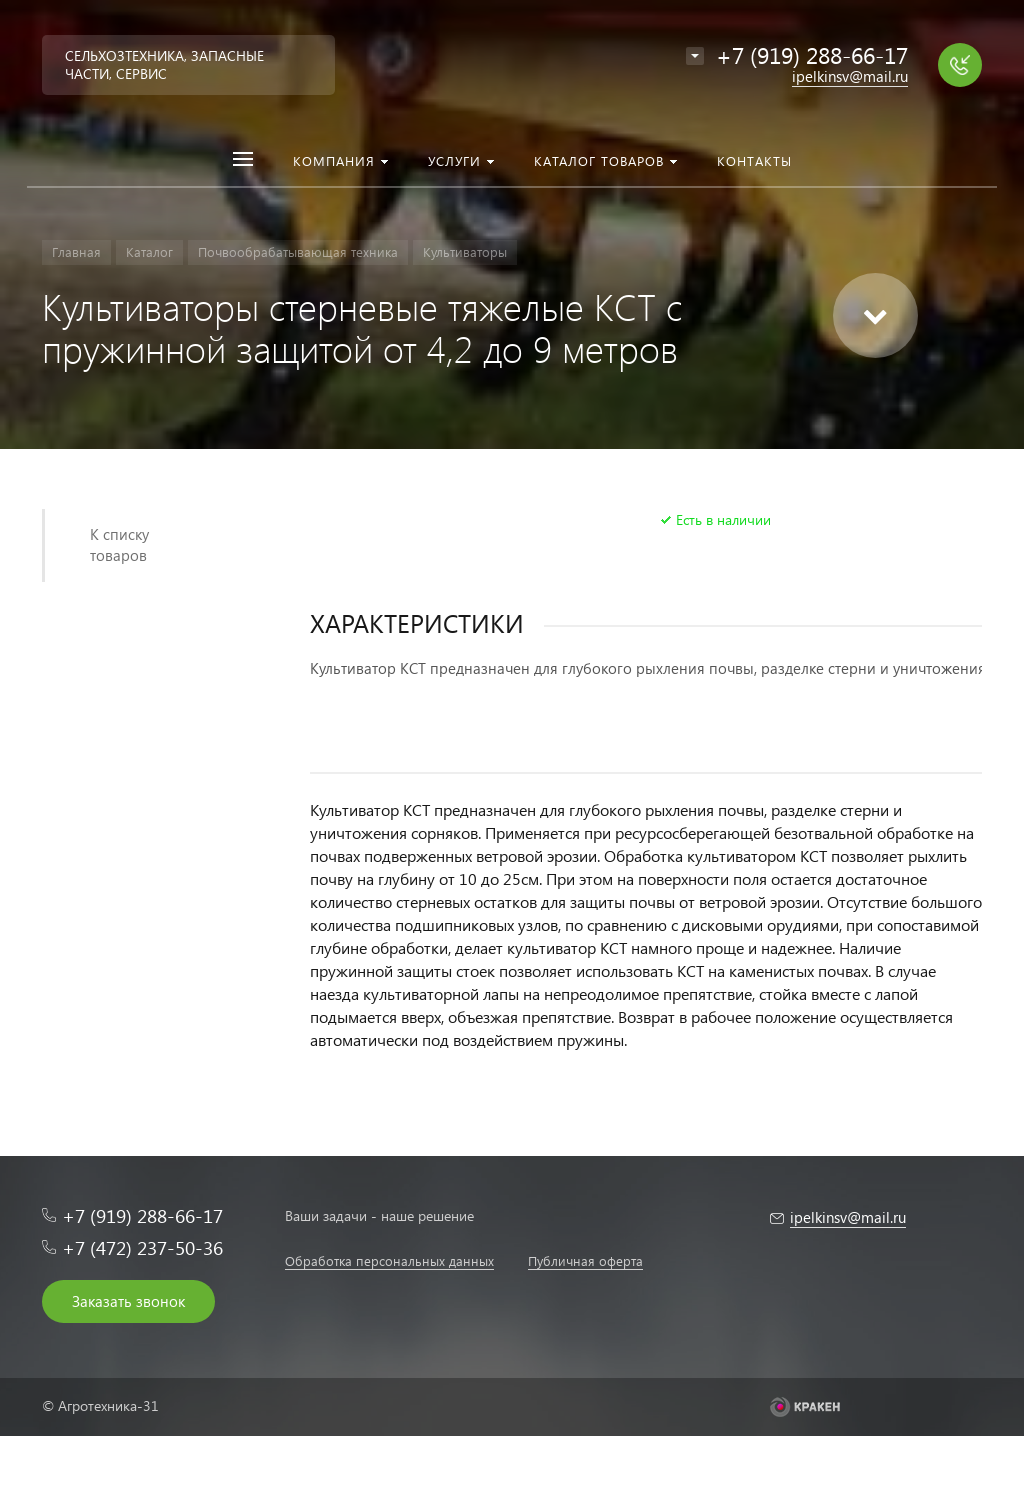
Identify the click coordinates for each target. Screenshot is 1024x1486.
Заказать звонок (128, 1301)
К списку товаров (119, 544)
